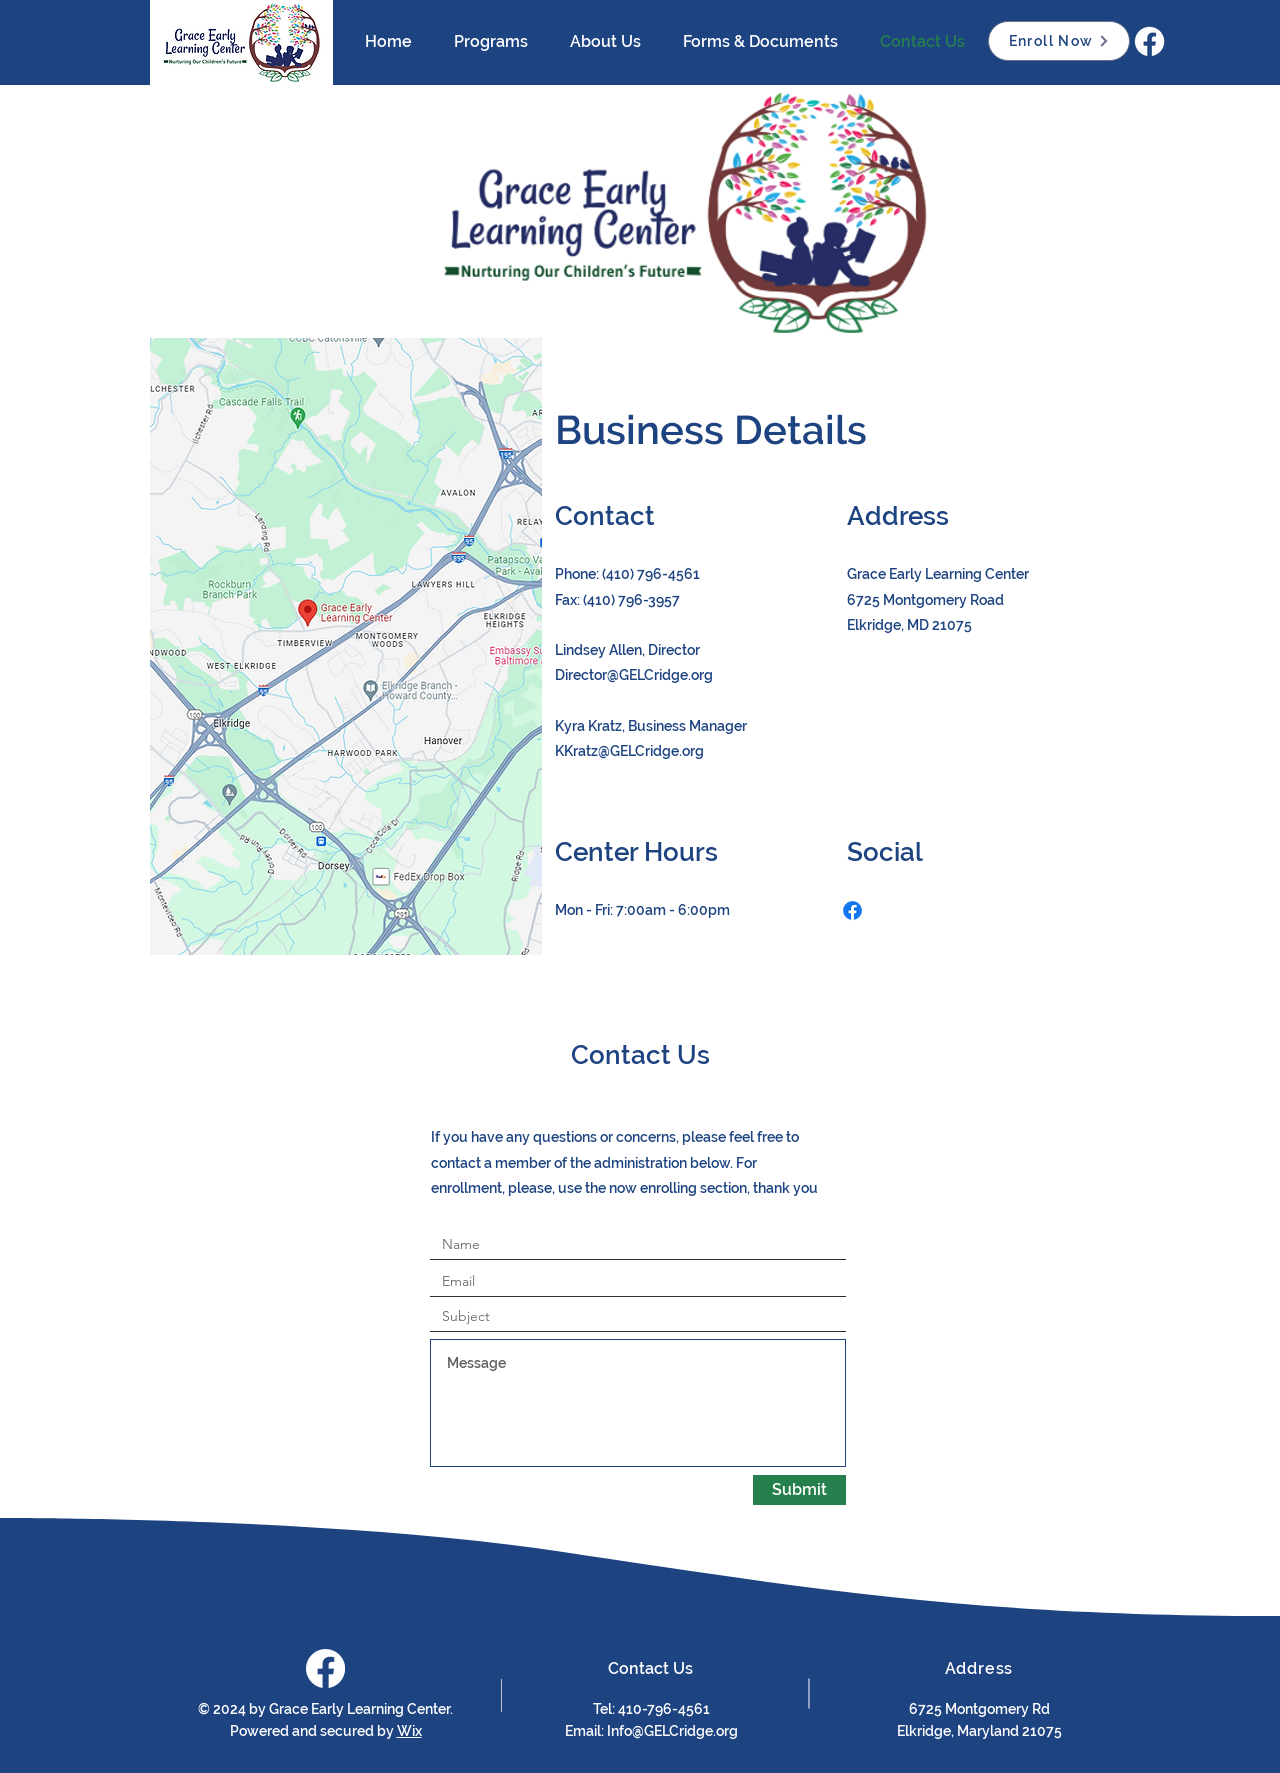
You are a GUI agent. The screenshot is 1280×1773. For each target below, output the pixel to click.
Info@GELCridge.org (672, 1731)
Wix (409, 1731)
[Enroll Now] (1059, 41)
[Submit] (799, 1490)
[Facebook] (1149, 41)
